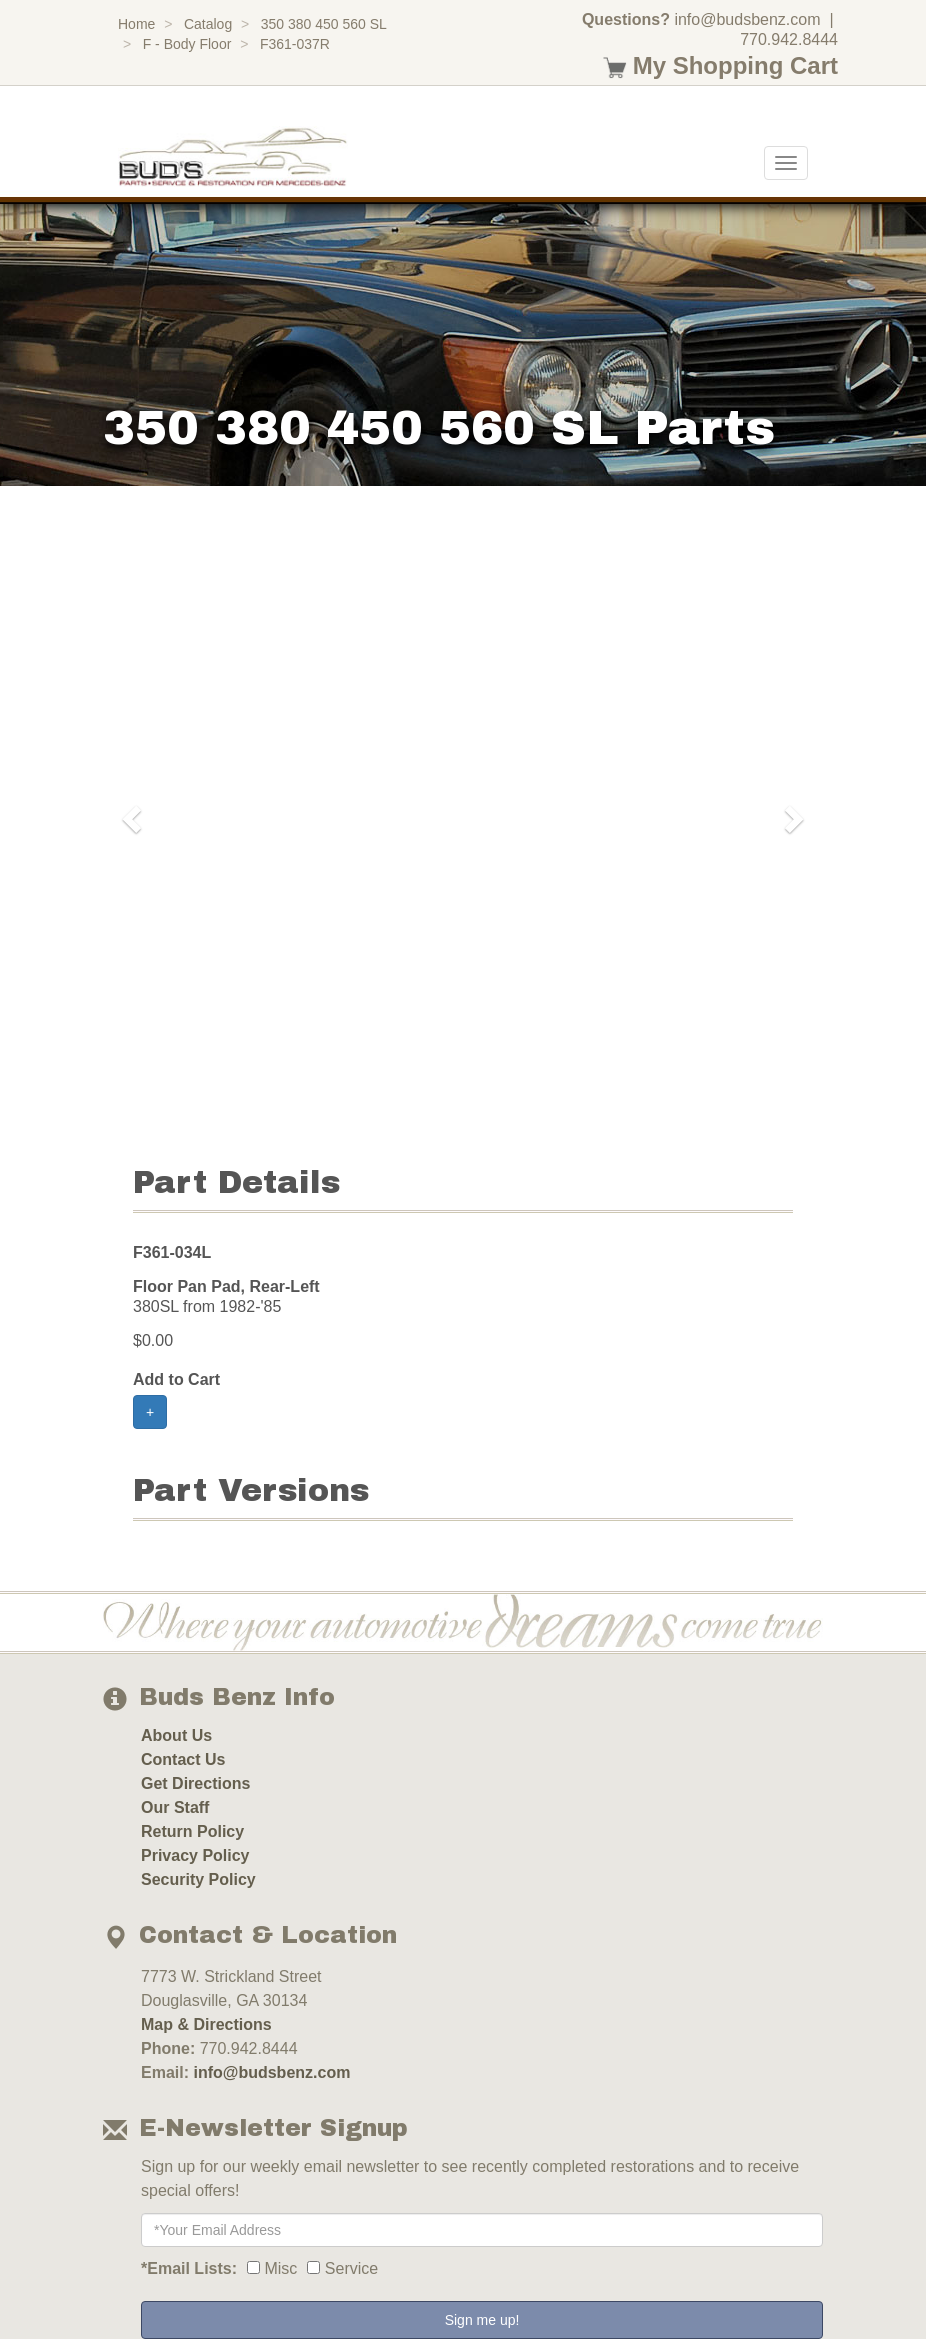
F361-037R (295, 44)
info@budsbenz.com (747, 19)
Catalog (208, 24)
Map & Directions (206, 2024)
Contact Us (183, 1759)
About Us (176, 1735)
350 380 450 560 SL (324, 24)
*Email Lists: (189, 2268)
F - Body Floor (187, 44)
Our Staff (175, 1807)
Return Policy (192, 1831)
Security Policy (198, 1879)
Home (136, 24)
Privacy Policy (195, 1855)
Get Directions (195, 1783)
